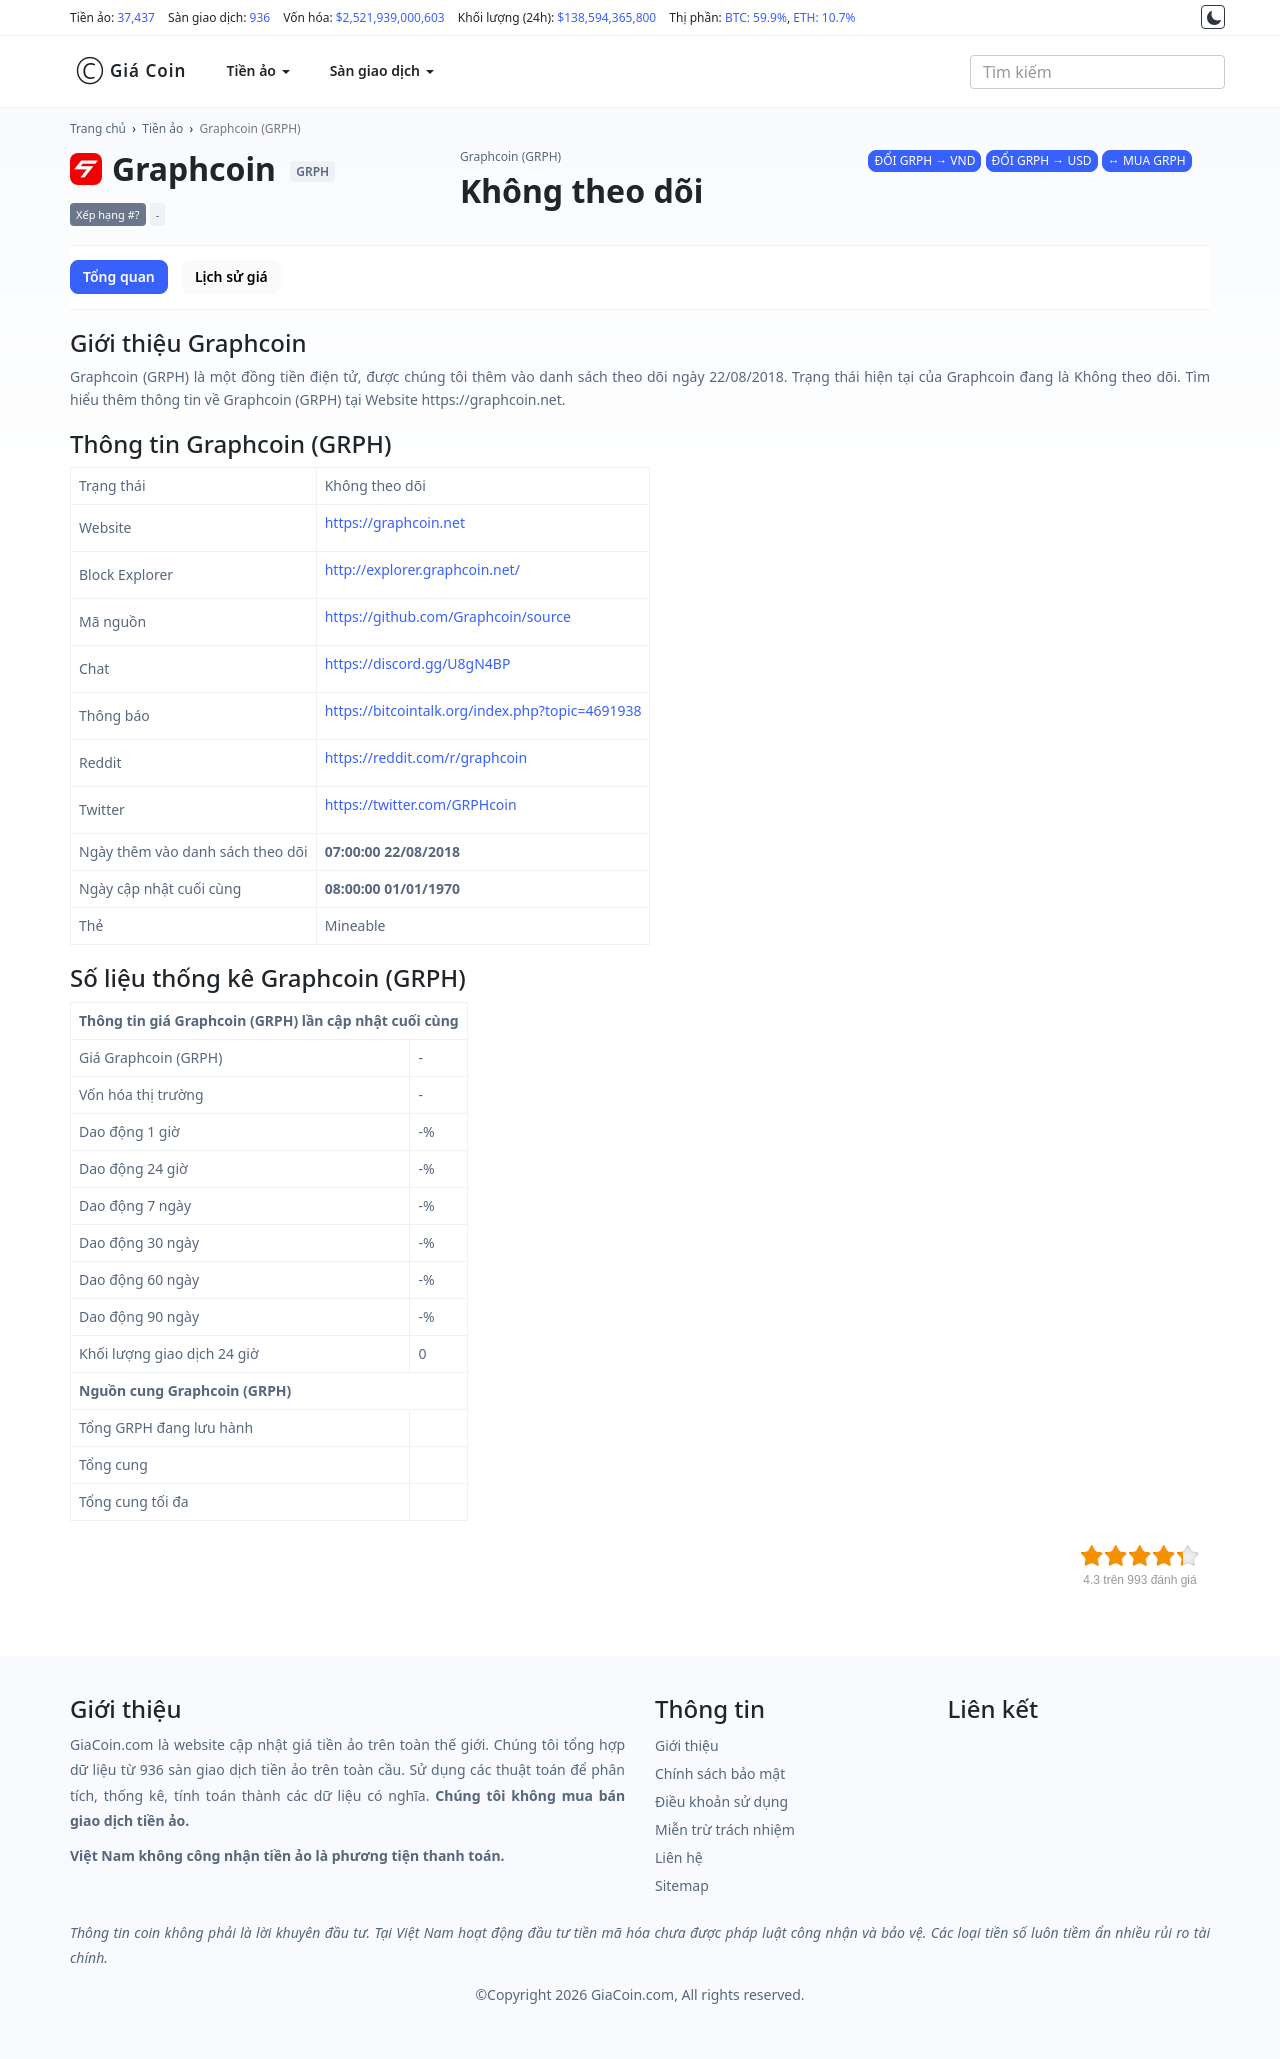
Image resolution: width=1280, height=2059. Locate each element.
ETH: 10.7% (824, 17)
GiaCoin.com (632, 1994)
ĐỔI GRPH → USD (1042, 160)
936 (260, 17)
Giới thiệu (687, 1745)
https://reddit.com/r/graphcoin (426, 757)
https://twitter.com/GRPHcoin (421, 804)
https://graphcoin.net (395, 522)
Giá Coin (130, 71)
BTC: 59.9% (756, 17)
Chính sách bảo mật (720, 1773)
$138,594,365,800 (606, 17)
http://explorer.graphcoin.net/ (422, 569)
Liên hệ (679, 1857)
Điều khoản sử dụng (721, 1801)
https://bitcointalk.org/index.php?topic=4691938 (483, 710)
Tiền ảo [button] (257, 70)
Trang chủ (98, 128)
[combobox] (1097, 72)
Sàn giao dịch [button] (382, 70)
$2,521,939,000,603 (390, 17)
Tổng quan (119, 276)
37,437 (136, 17)
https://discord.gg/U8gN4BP (418, 663)
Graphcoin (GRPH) (250, 128)
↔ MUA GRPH (1147, 160)
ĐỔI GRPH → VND (924, 160)
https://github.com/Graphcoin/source (448, 616)
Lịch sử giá (231, 276)
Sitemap (682, 1885)
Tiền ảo (162, 128)
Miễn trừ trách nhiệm (725, 1829)
